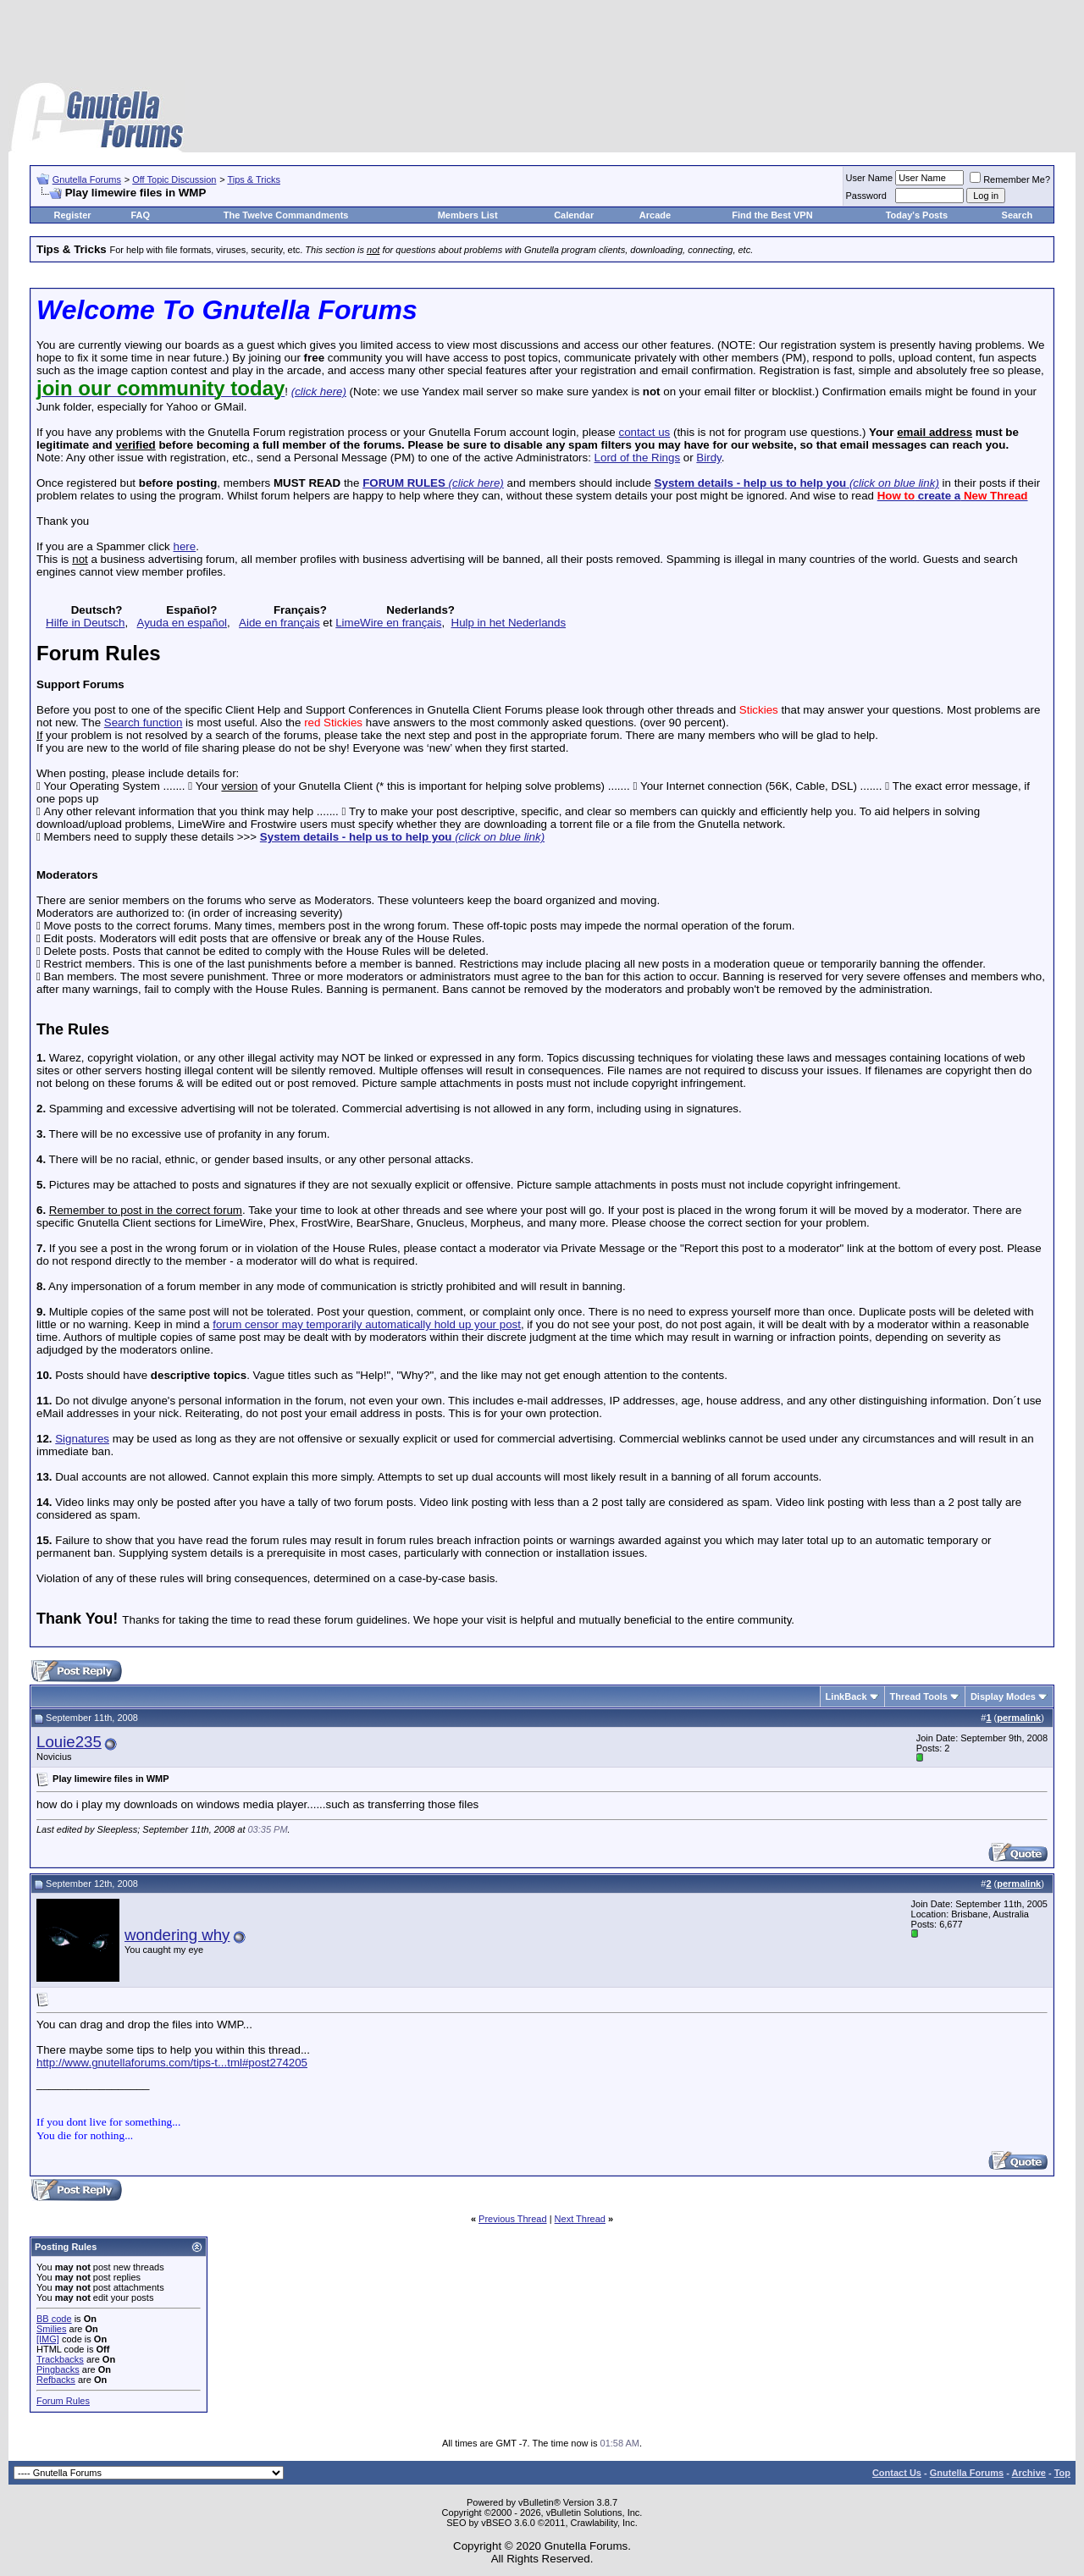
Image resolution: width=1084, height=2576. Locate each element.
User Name (869, 178)
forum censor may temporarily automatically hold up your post (367, 1324)
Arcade (655, 215)
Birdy (708, 457)
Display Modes (1003, 1696)
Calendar (574, 215)
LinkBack (846, 1696)
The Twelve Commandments (286, 215)
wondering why (177, 1935)
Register (72, 215)
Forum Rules (63, 2401)
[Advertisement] (542, 42)
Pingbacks (58, 2369)
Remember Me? (1010, 179)
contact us (644, 432)
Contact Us (896, 2473)
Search (1017, 215)
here (184, 546)
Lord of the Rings (638, 457)
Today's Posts (917, 215)
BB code (54, 2319)
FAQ (140, 215)
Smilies (51, 2329)
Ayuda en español (182, 622)
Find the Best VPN (772, 215)
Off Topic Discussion (174, 179)
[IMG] (47, 2339)
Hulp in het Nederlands (509, 622)
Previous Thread (512, 2219)
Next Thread (580, 2219)
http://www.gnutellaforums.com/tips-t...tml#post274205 (171, 2062)
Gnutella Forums (87, 179)
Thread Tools (919, 1696)
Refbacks (55, 2380)
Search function (143, 722)
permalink (1019, 1718)
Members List (468, 215)
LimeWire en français (388, 622)
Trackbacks (60, 2359)
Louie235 (69, 1742)
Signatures (82, 1438)
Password (866, 195)
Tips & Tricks (253, 179)
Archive (1029, 2473)
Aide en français (279, 622)
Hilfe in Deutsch (85, 622)
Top (1062, 2473)
